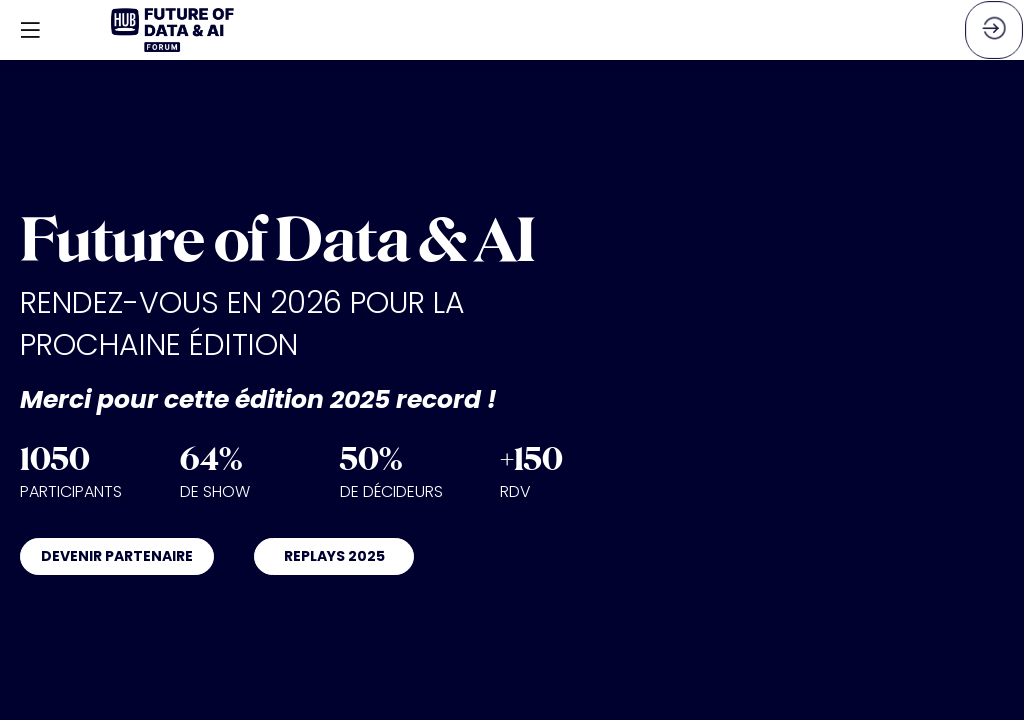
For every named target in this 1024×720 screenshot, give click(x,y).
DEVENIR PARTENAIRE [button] (117, 556)
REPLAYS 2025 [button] (334, 556)
